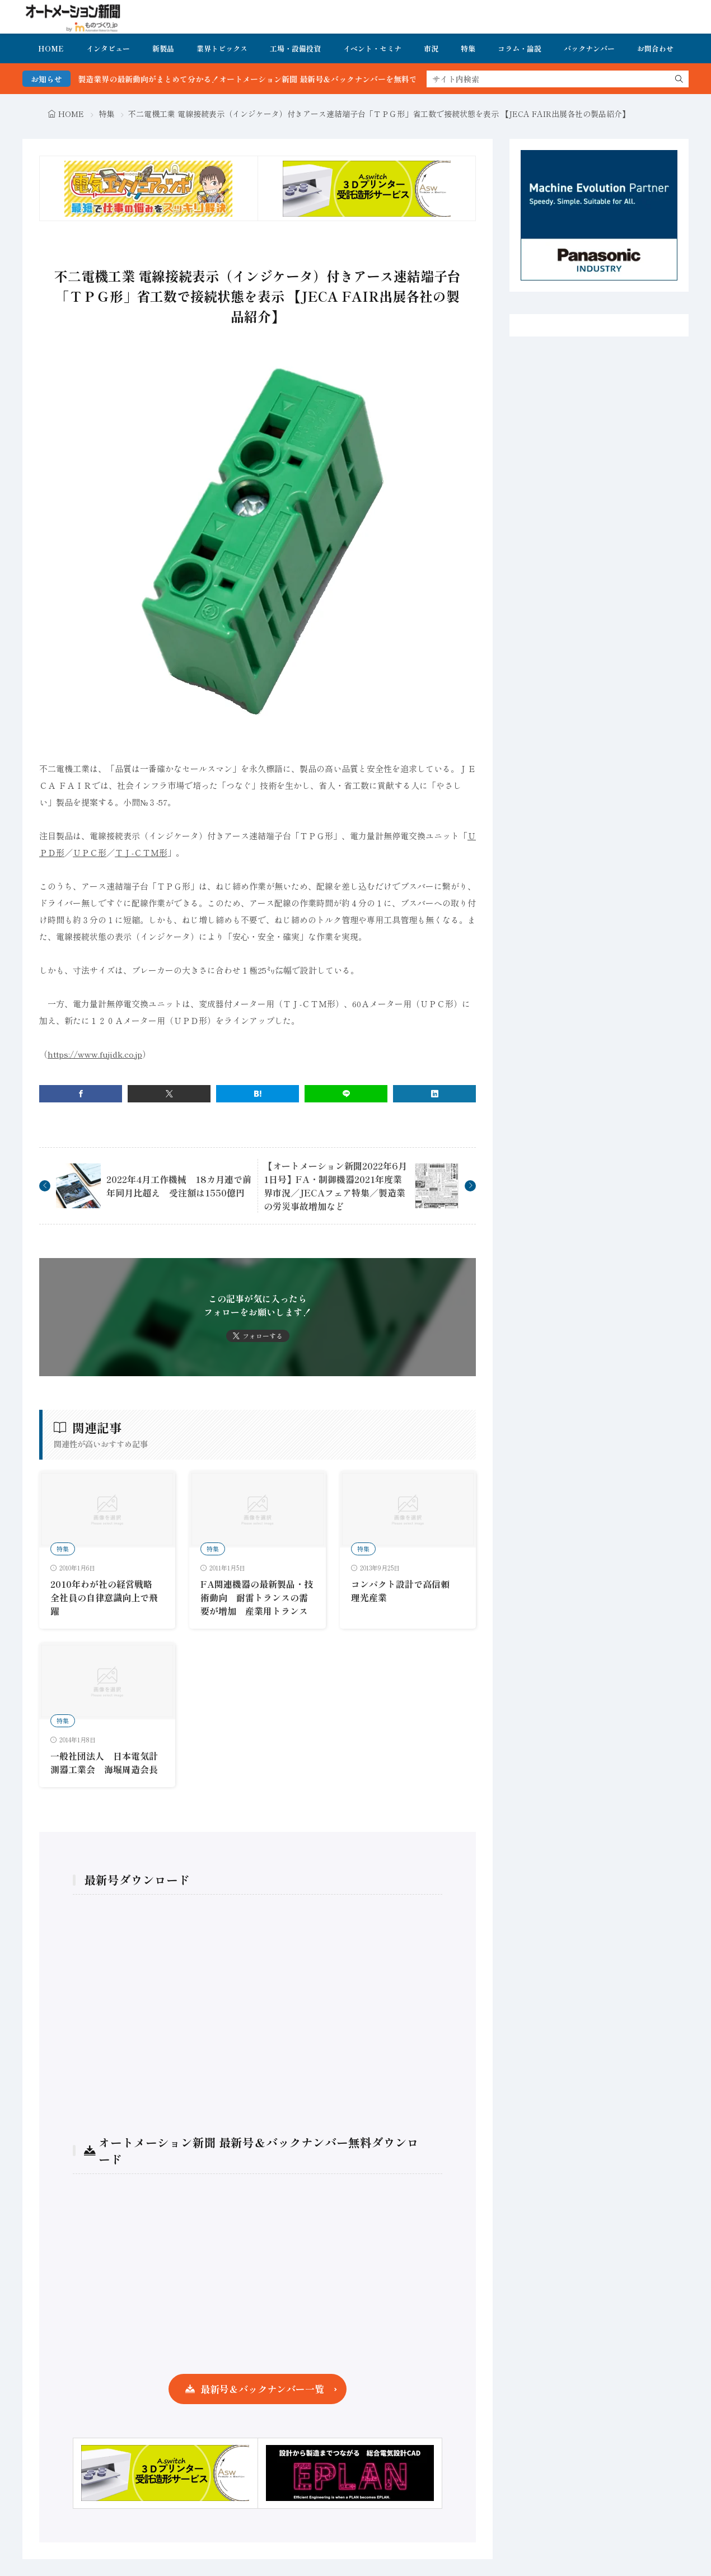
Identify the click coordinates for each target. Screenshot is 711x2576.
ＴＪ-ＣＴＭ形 (141, 852)
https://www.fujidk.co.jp (95, 1054)
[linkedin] (434, 1093)
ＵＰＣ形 (89, 852)
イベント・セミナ (372, 48)
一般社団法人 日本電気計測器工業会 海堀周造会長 (104, 1762)
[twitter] (169, 1093)
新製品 (163, 48)
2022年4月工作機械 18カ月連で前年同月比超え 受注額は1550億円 (178, 1185)
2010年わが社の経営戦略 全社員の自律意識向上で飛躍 (105, 1597)
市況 (431, 48)
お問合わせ (655, 48)
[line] (346, 1093)
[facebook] (80, 1093)
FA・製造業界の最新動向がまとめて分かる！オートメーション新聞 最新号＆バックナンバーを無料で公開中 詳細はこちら (304, 79)
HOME (51, 48)
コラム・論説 (519, 48)
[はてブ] (257, 1093)
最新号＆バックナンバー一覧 (262, 2389)
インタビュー (108, 48)
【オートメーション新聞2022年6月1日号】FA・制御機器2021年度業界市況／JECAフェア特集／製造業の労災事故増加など (335, 1186)
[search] (679, 79)
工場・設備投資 (295, 48)
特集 (468, 48)
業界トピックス (222, 48)
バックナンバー (589, 48)
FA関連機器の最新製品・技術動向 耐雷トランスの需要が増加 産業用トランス (256, 1597)
